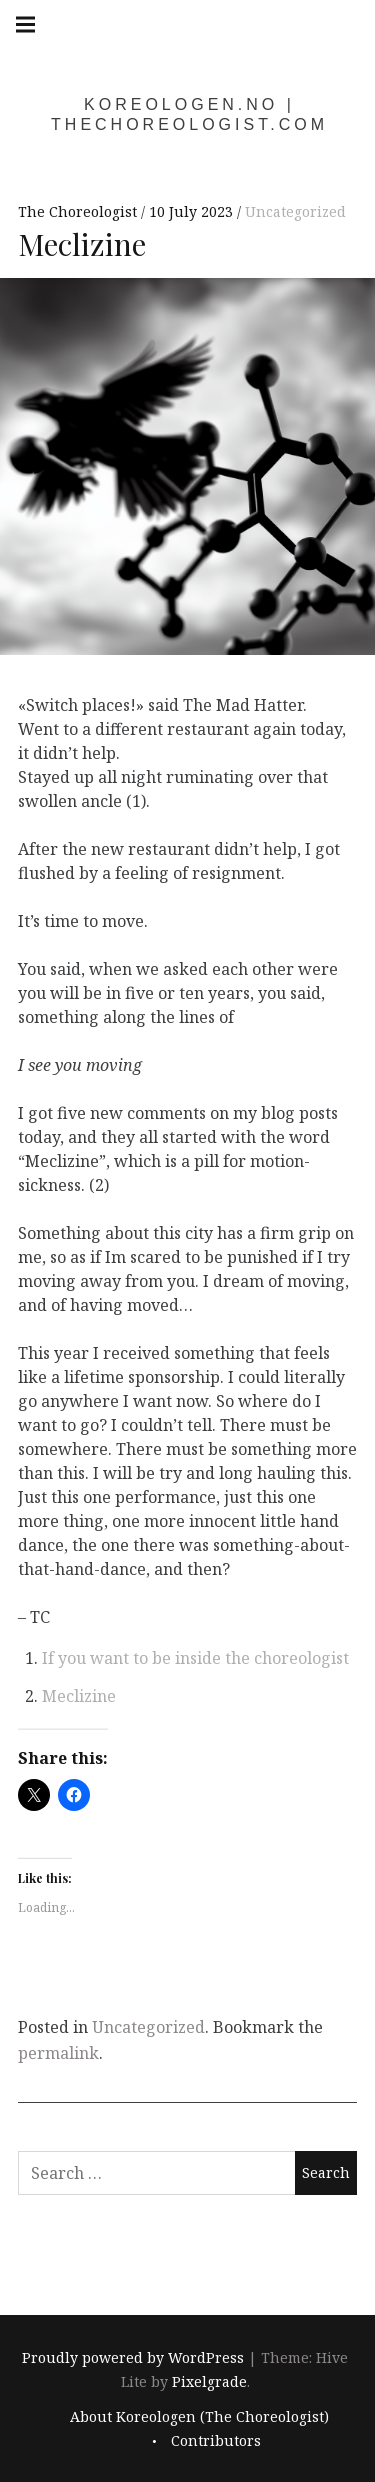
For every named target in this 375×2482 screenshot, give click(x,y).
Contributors (216, 2440)
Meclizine (79, 1696)
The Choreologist (79, 211)
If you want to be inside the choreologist (195, 1658)
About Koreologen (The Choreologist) (199, 2416)
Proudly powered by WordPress (133, 2358)
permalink (58, 2053)
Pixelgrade (209, 2382)
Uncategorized (295, 211)
